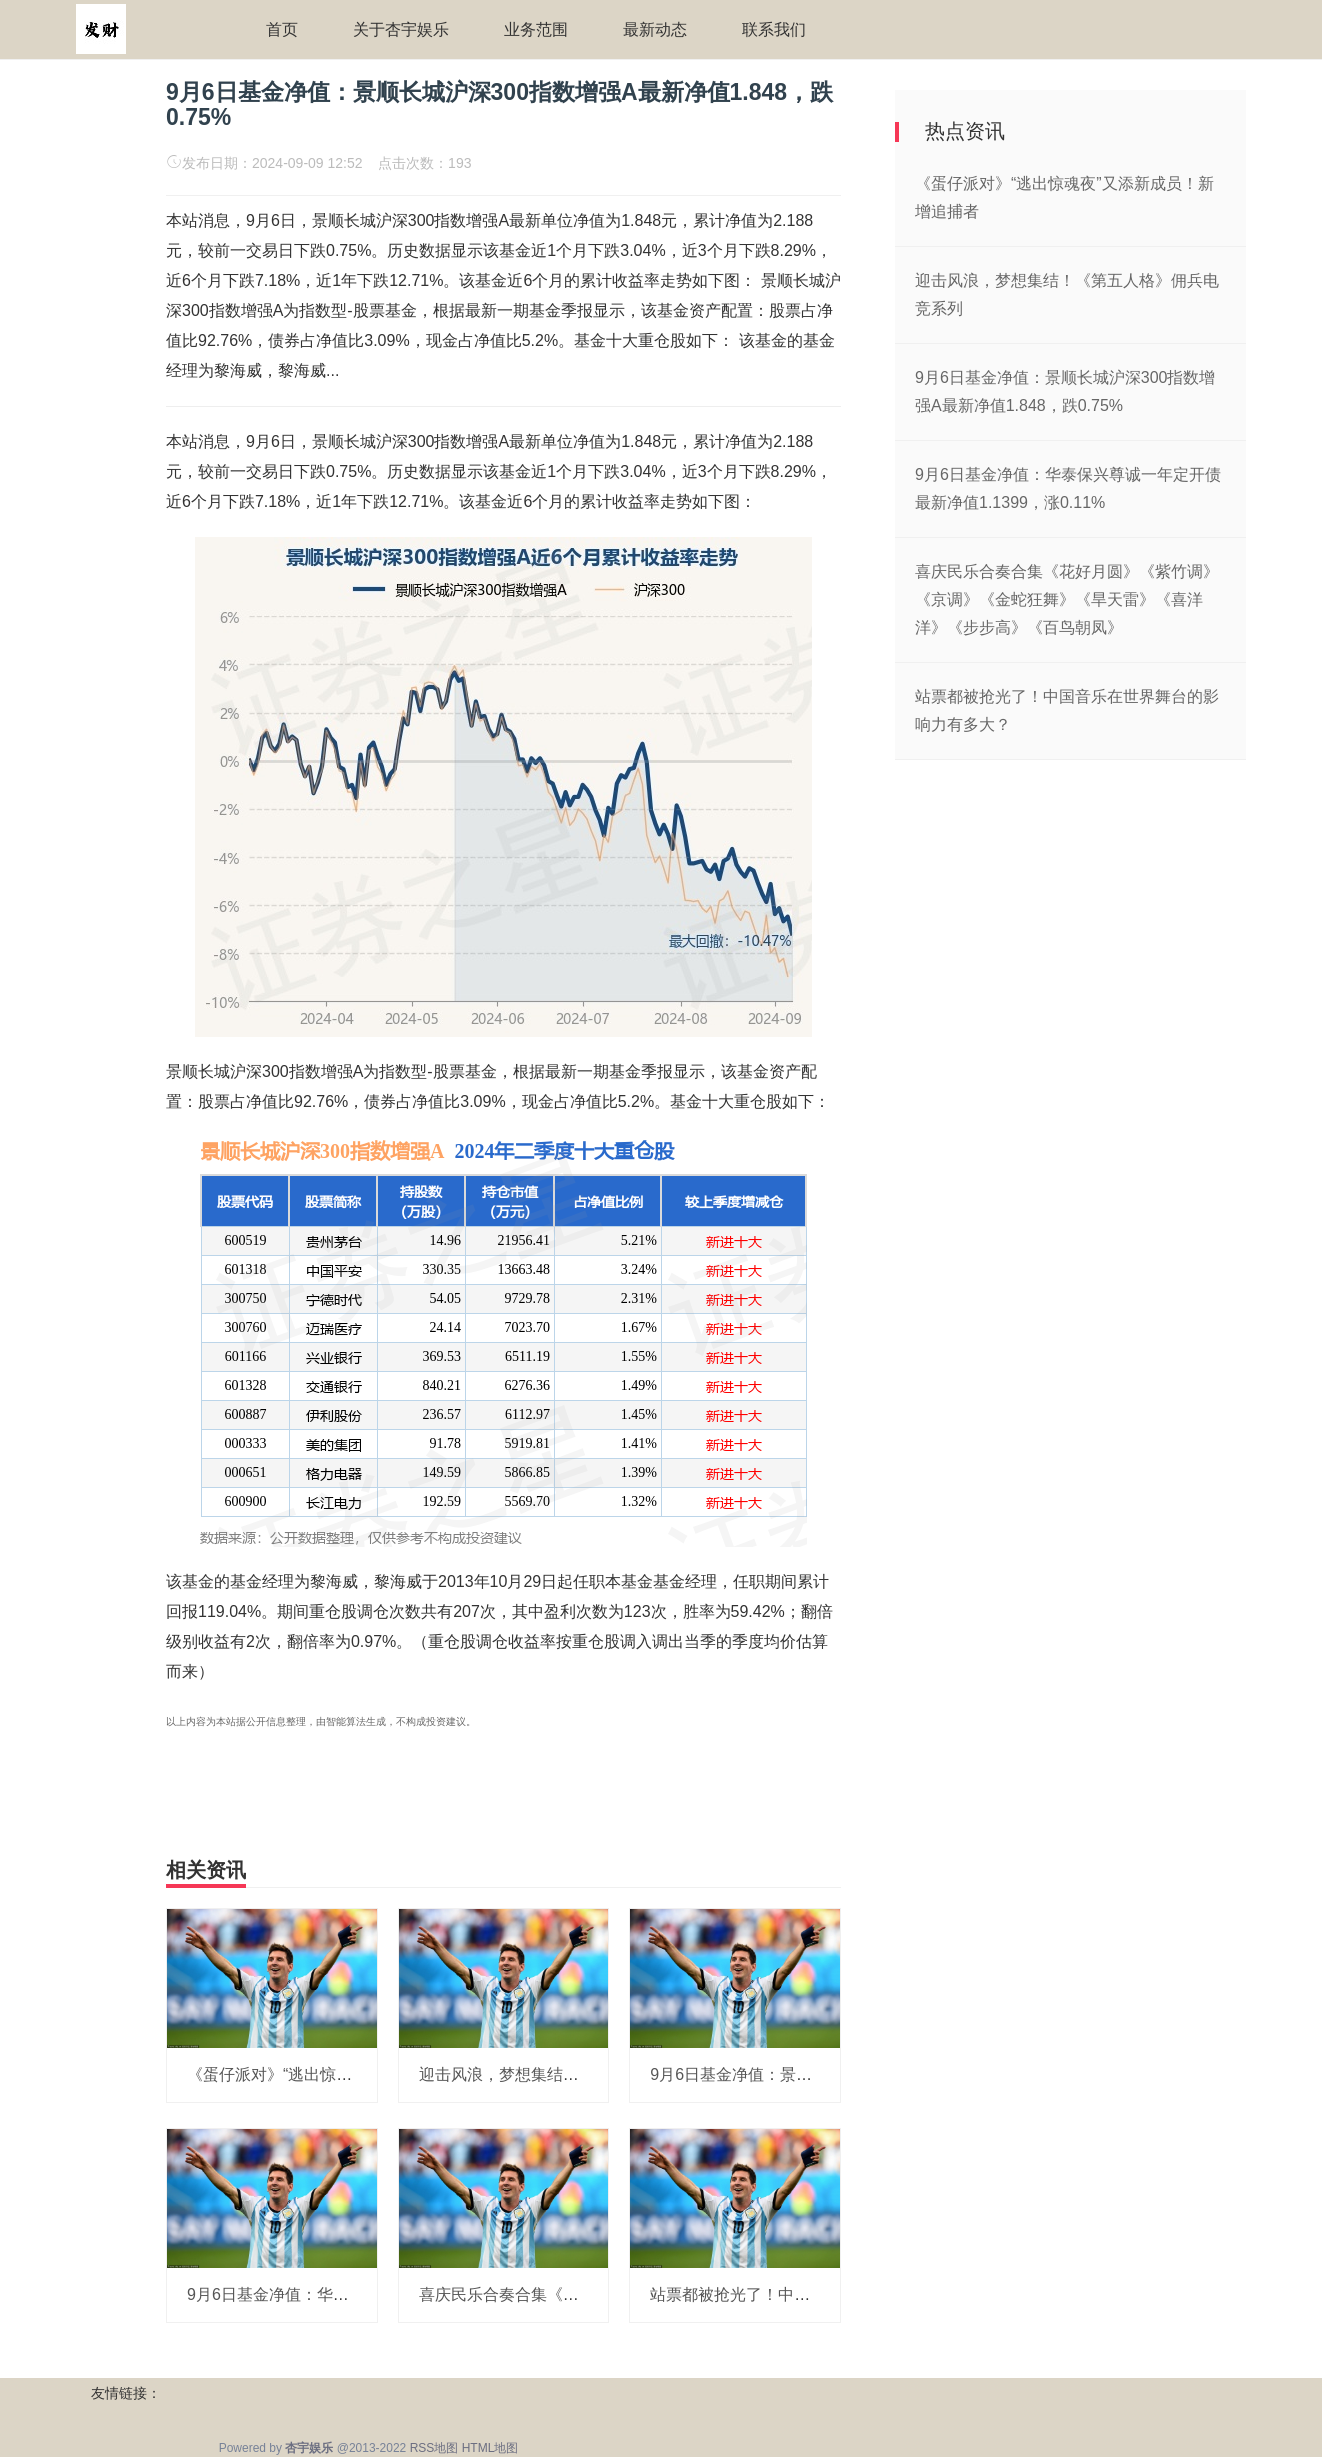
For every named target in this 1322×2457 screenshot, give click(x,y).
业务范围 (536, 29)
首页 (282, 29)
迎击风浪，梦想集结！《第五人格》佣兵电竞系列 (595, 2074)
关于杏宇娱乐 (401, 29)
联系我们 (774, 29)
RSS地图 (434, 2448)
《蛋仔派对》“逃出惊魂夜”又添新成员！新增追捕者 (368, 2074)
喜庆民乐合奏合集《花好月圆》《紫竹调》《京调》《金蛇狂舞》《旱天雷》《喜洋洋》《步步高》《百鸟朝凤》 (1067, 599)
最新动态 (655, 29)
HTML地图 (490, 2448)
